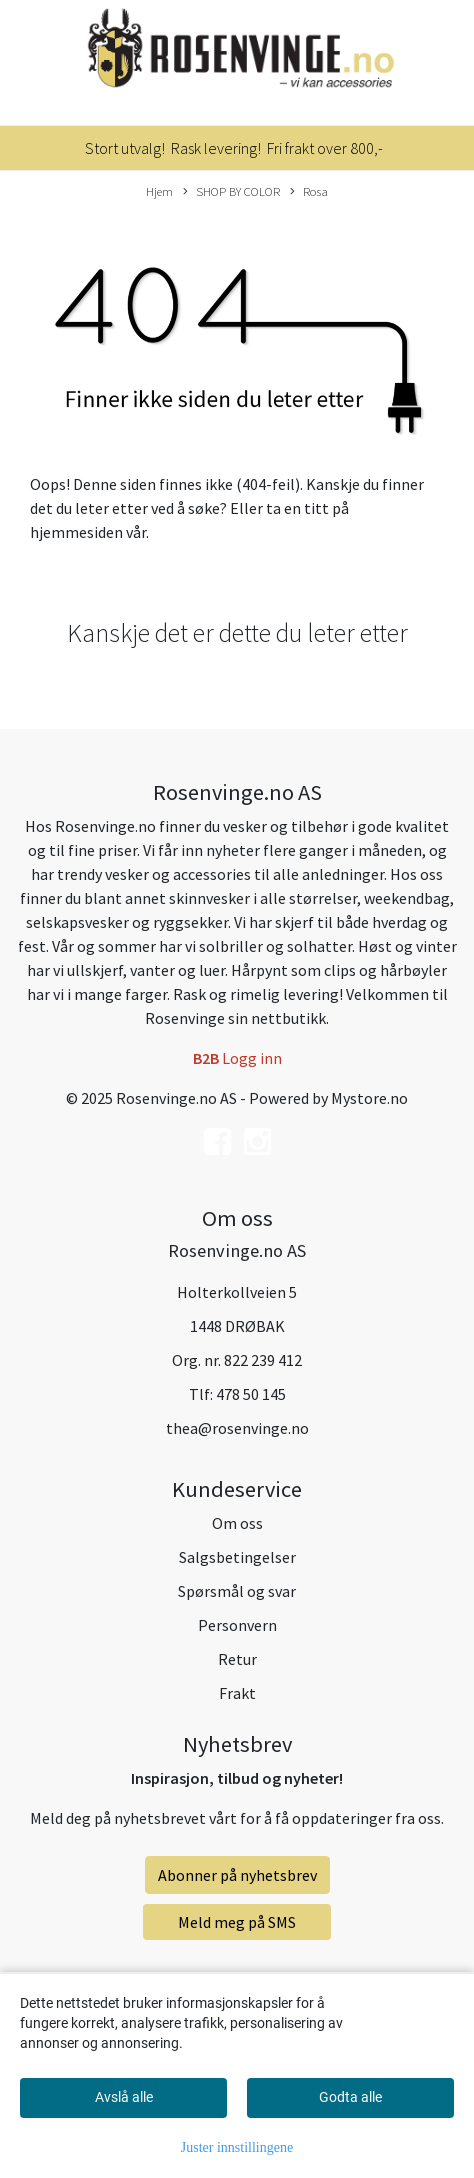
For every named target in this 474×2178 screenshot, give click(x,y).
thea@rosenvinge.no (237, 1428)
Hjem (159, 191)
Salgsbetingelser (237, 1557)
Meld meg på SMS (237, 1922)
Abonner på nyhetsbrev (237, 1875)
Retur (237, 1659)
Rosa (309, 192)
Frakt (237, 1693)
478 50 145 (251, 1394)
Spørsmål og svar (237, 1591)
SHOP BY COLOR (231, 192)
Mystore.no (369, 1098)
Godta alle (350, 2097)
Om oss (237, 1523)
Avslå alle (124, 2097)
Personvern (237, 1625)
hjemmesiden (76, 532)
